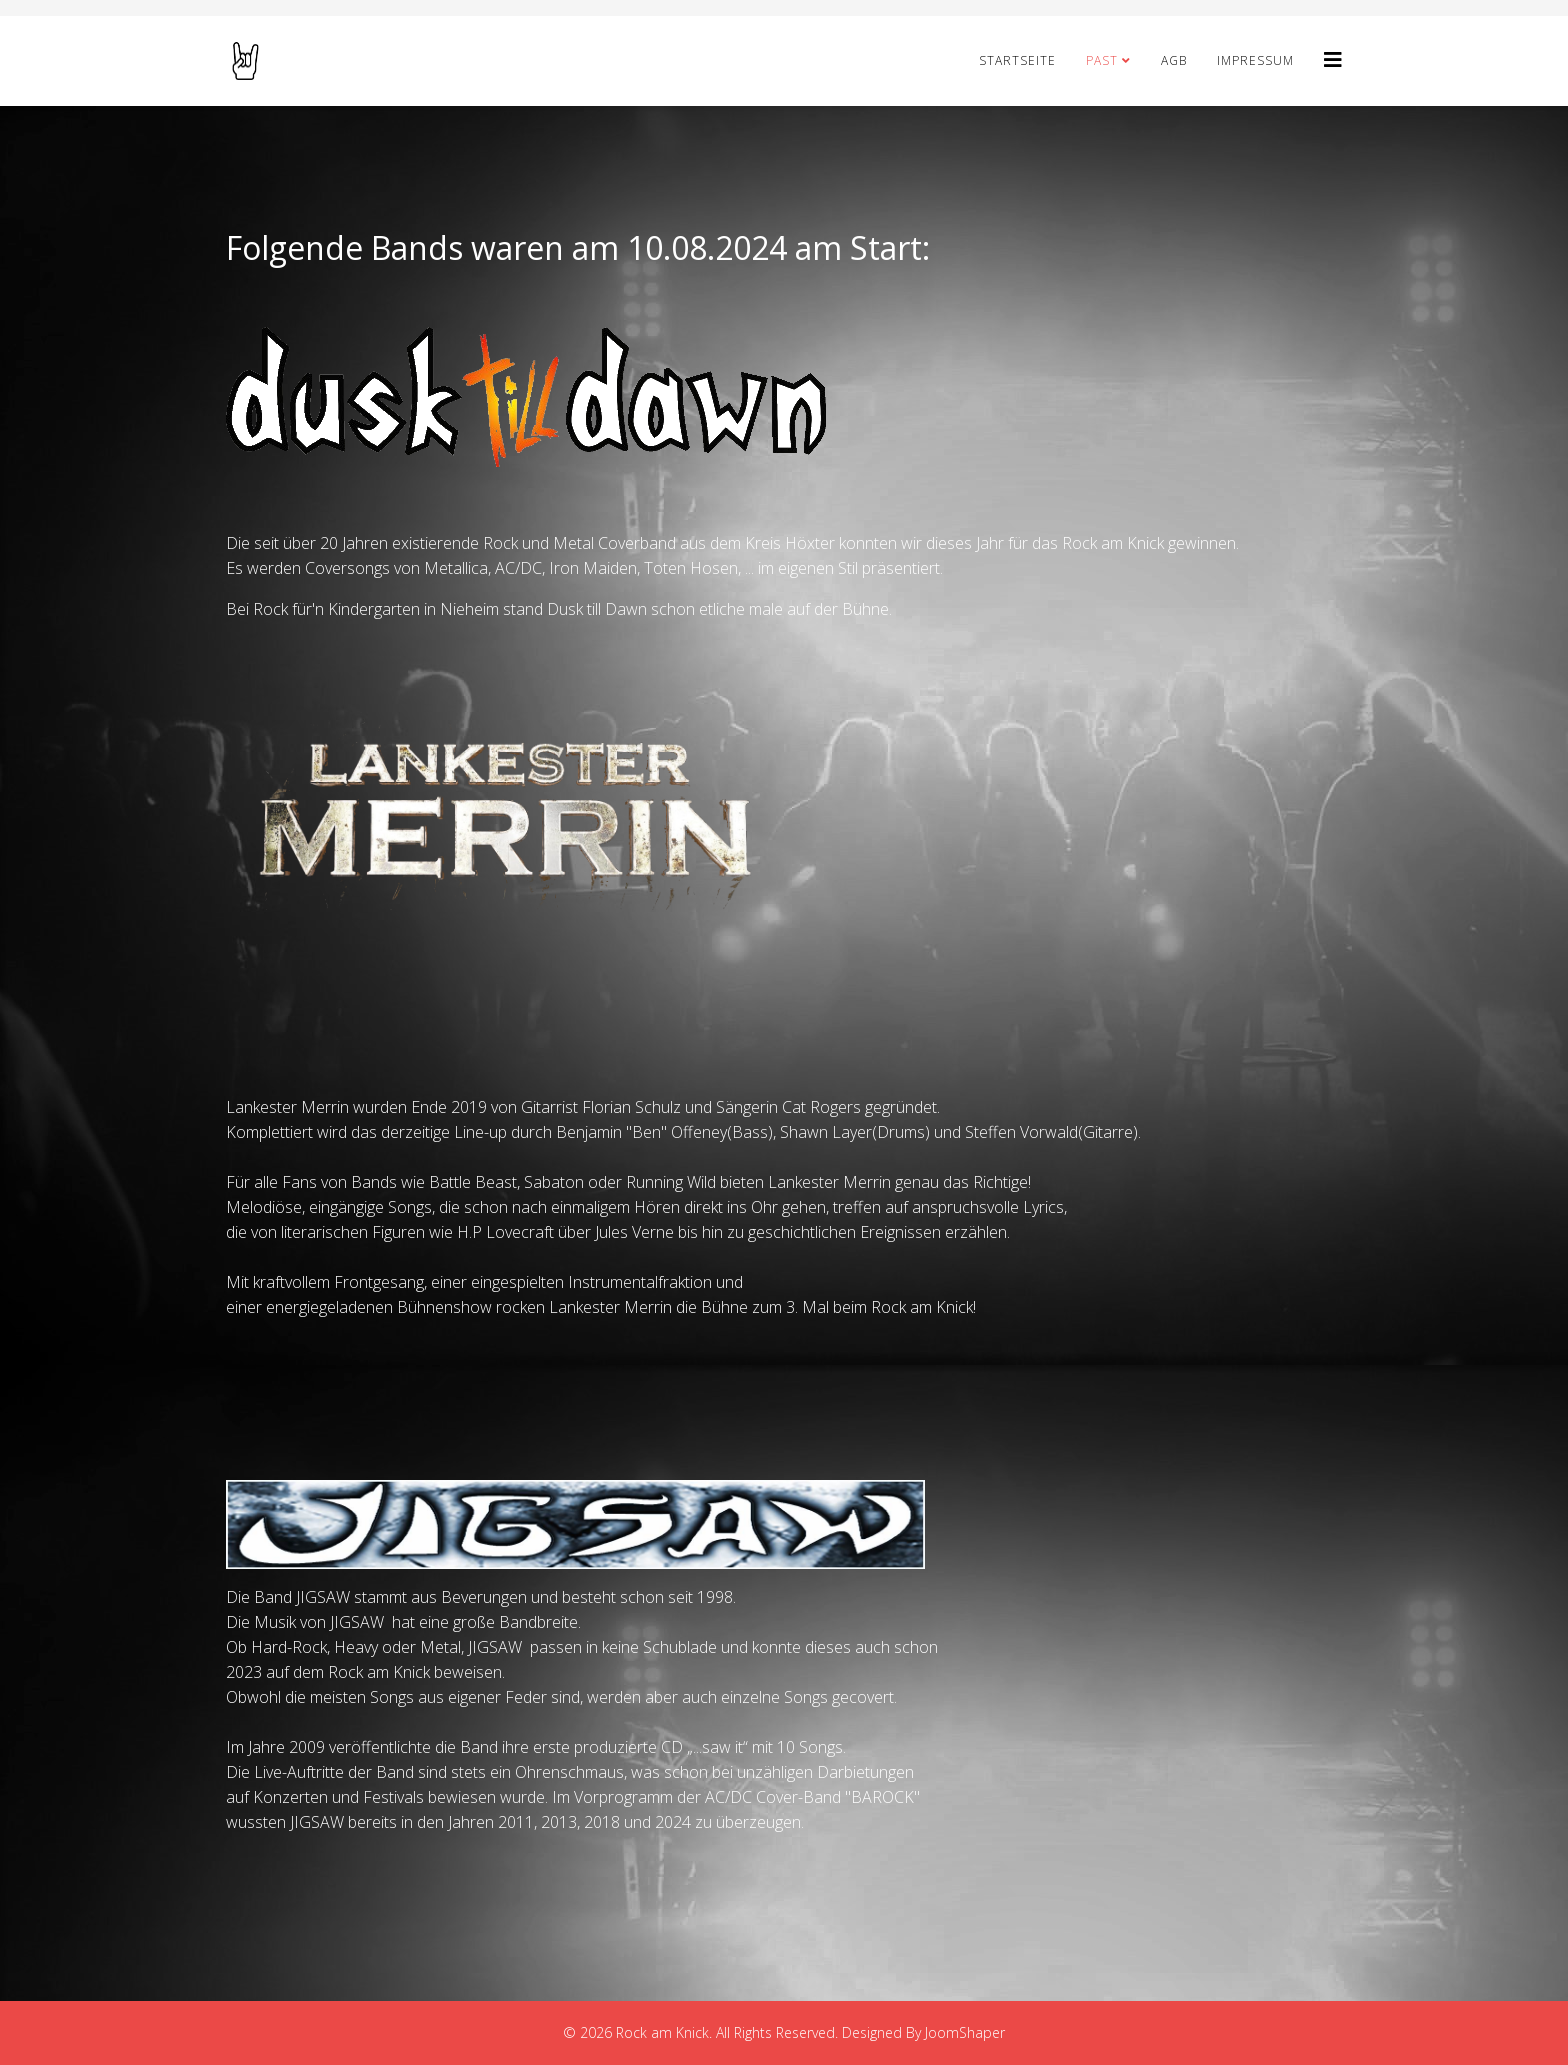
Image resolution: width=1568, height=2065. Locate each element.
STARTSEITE (1017, 60)
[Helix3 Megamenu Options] (1333, 59)
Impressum (1255, 60)
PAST (1102, 60)
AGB (1174, 60)
